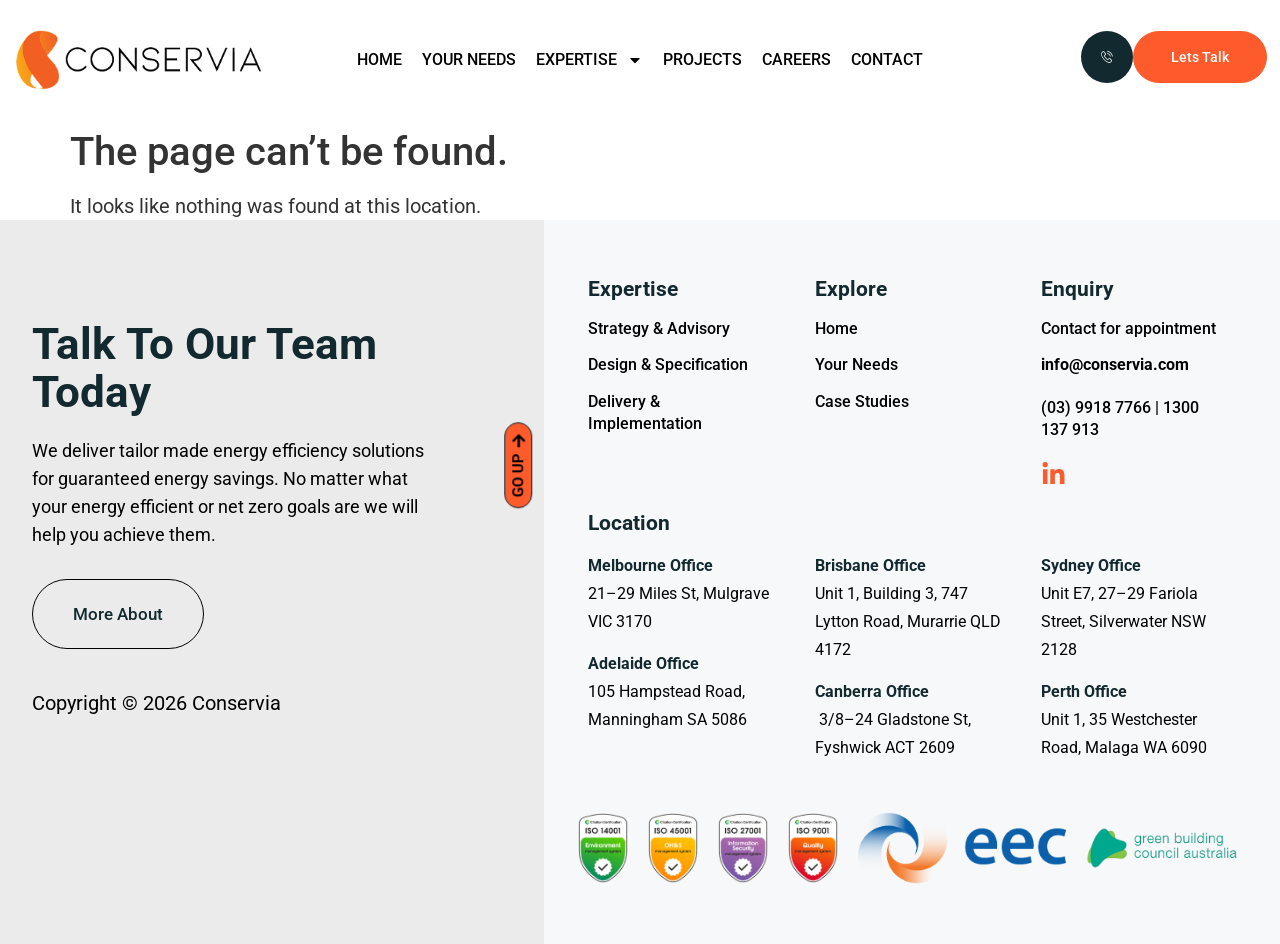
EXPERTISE (589, 60)
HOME (379, 59)
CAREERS (796, 59)
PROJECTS (702, 59)
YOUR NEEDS (469, 59)
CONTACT (887, 59)
